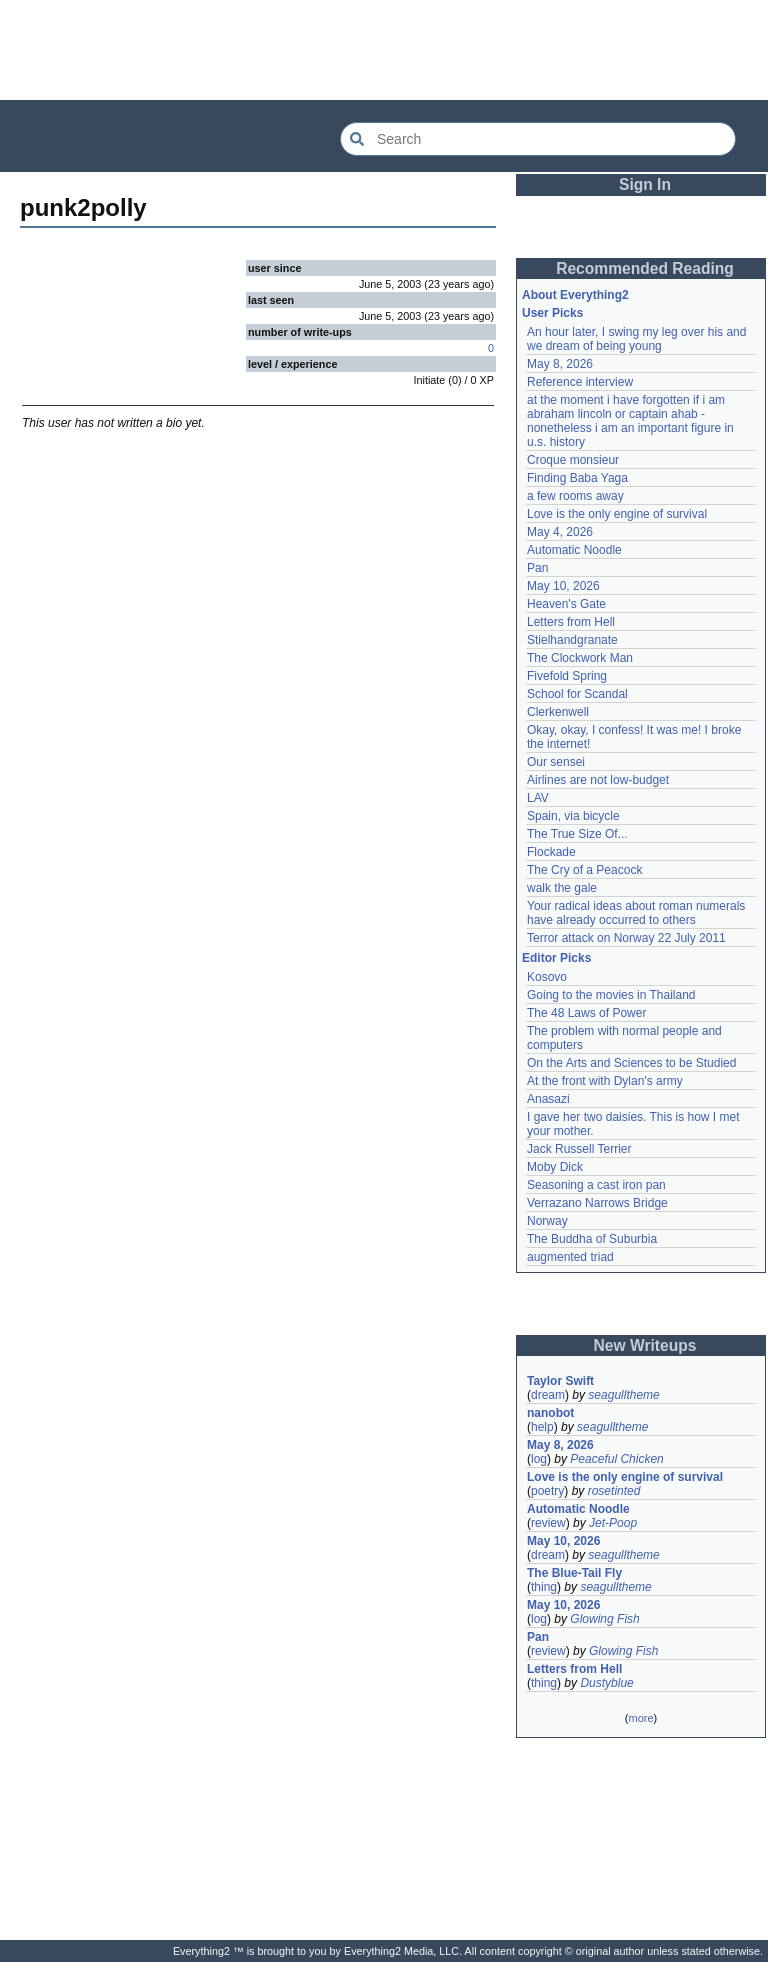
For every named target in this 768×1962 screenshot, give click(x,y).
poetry (547, 1491)
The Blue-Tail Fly (574, 1573)
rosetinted (614, 1491)
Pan (537, 568)
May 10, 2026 (563, 586)
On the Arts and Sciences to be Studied (631, 1063)
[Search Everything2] (538, 139)
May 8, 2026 (560, 364)
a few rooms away (575, 496)
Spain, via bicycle (573, 816)
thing (544, 1587)
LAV (538, 798)
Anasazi (548, 1099)
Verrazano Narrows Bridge (597, 1203)
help (542, 1427)
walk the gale (562, 888)
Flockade (551, 852)
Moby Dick (555, 1167)
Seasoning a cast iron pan (596, 1185)
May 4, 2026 (560, 532)
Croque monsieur (573, 460)
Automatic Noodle (574, 550)
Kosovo (547, 977)
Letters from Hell (571, 622)
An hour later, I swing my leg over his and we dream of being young (636, 339)
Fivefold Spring (567, 676)
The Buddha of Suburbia (592, 1239)
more (640, 1718)
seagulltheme (623, 1395)
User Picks (552, 313)
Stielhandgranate (572, 640)
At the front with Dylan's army (605, 1081)
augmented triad (570, 1257)
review (548, 1523)
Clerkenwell (558, 712)
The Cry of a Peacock (584, 870)
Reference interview (580, 382)
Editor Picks (556, 958)
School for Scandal (577, 694)
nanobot (550, 1413)
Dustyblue (606, 1683)
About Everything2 (575, 295)
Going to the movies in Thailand (611, 995)
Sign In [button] (645, 184)
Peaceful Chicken (616, 1459)
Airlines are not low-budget (598, 780)
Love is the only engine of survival (617, 514)
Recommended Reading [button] (645, 268)
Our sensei (556, 762)
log (539, 1459)
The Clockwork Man (580, 658)
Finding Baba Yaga (577, 478)
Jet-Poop (613, 1523)
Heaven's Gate (566, 604)
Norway (547, 1221)
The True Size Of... (577, 834)
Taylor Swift (560, 1381)
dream (548, 1395)
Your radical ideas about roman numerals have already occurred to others (636, 913)
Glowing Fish (604, 1619)
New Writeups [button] (645, 1345)
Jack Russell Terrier (579, 1149)
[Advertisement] (384, 50)
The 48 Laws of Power (586, 1013)
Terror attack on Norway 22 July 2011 (626, 938)
